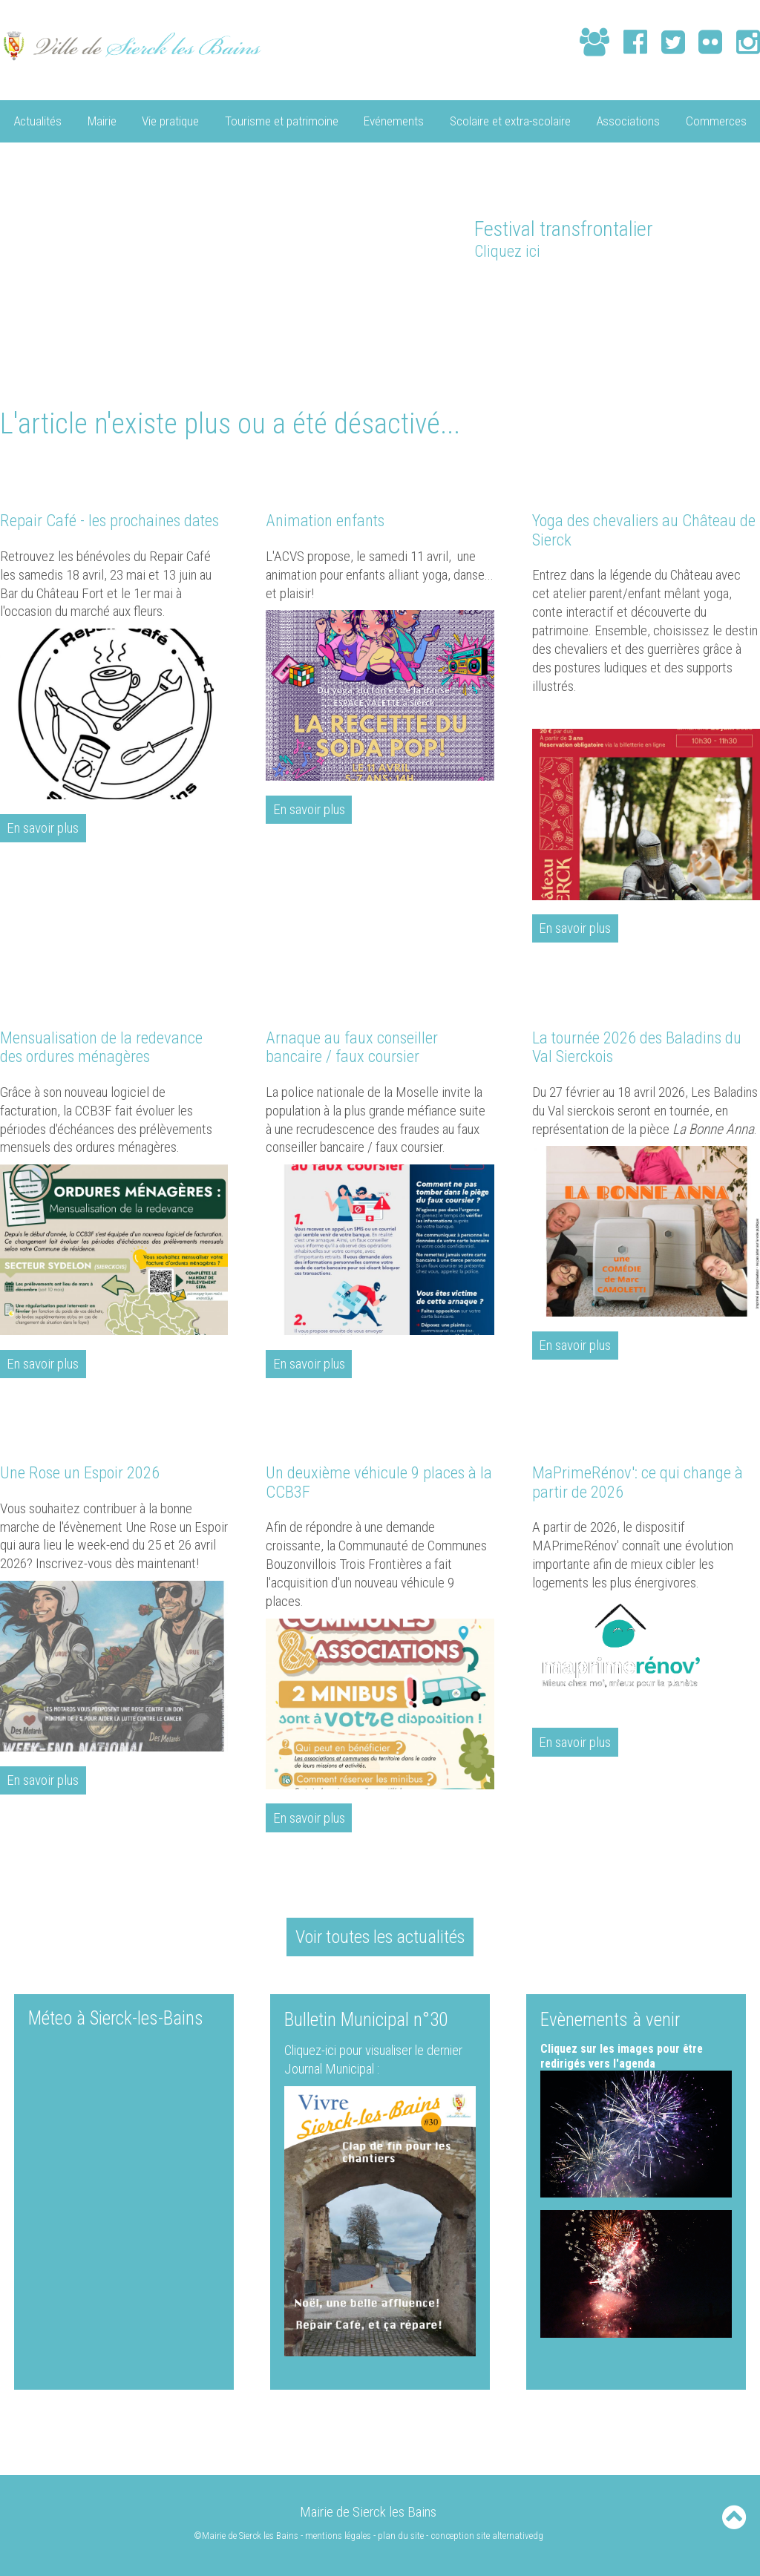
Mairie (102, 120)
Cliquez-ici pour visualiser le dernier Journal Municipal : (377, 2060)
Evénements (394, 120)
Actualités (37, 120)
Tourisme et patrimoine (281, 120)
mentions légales (339, 2535)
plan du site (402, 2535)
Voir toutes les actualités (380, 1936)
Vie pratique (170, 120)
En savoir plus (43, 827)
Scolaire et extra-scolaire (510, 120)
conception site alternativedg (487, 2535)
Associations (628, 120)
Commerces (716, 120)
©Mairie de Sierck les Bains (245, 2535)
